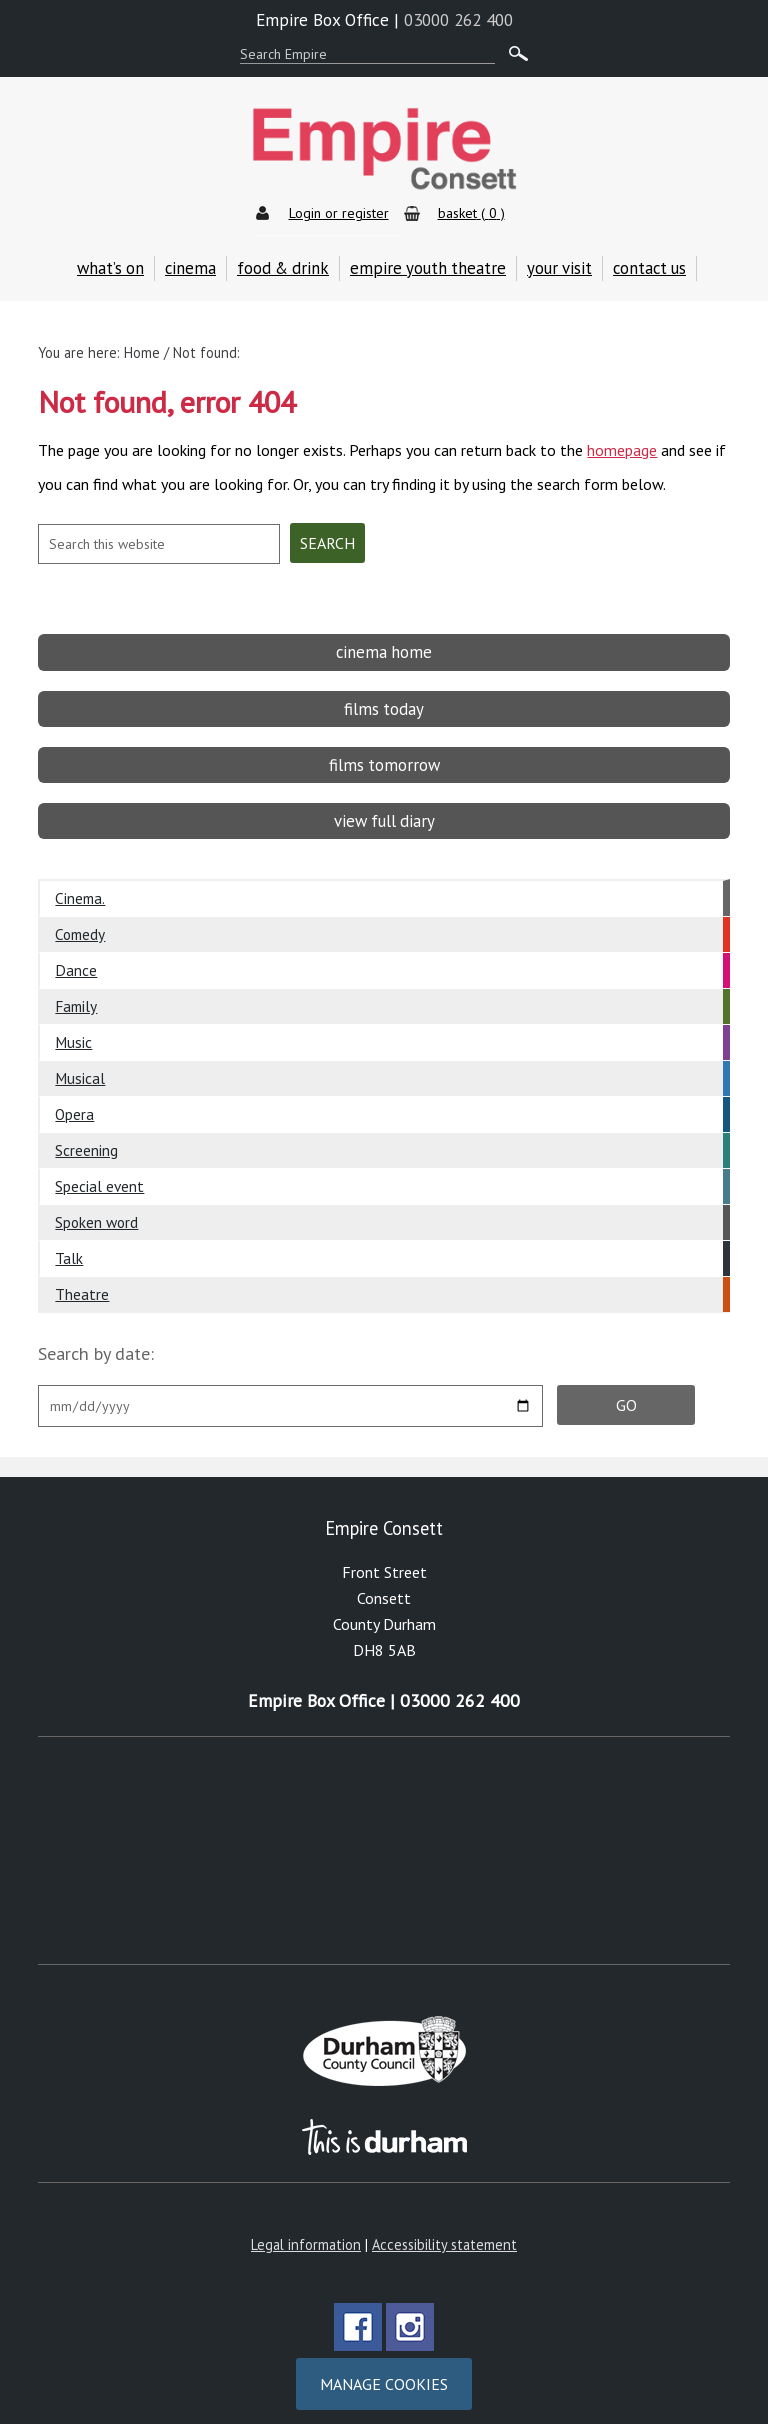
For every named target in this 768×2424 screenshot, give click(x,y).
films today (384, 693)
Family (76, 991)
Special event (99, 1171)
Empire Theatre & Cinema (384, 149)
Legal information (306, 2229)
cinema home (384, 637)
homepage (622, 443)
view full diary (384, 806)
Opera (74, 1099)
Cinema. (80, 883)
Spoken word (96, 1207)
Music (73, 1027)
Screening (86, 1135)
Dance (76, 955)
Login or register (339, 213)
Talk (69, 1243)
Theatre (82, 1279)
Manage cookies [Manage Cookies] (384, 2368)
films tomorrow (384, 750)
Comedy (80, 919)
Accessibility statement (444, 2229)
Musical (80, 1063)
